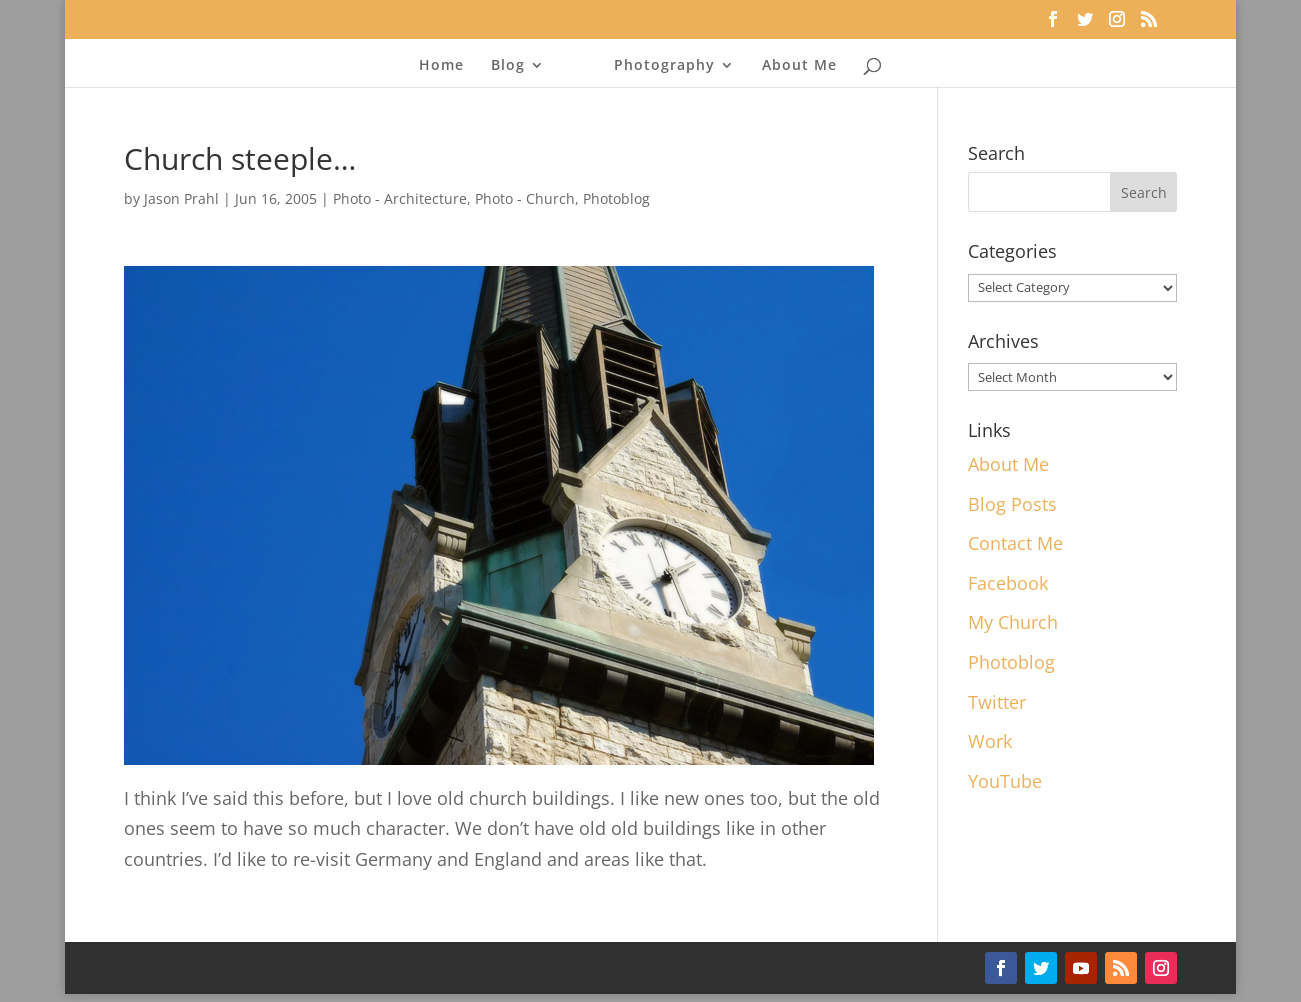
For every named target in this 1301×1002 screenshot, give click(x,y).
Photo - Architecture (400, 198)
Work (990, 741)
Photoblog (616, 198)
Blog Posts (1012, 504)
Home (441, 66)
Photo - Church (525, 198)
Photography (664, 66)
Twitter (997, 702)
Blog (508, 66)
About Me (799, 66)
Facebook (1008, 583)
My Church (1013, 622)
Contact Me (1015, 543)
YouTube (1005, 781)
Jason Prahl (181, 198)
